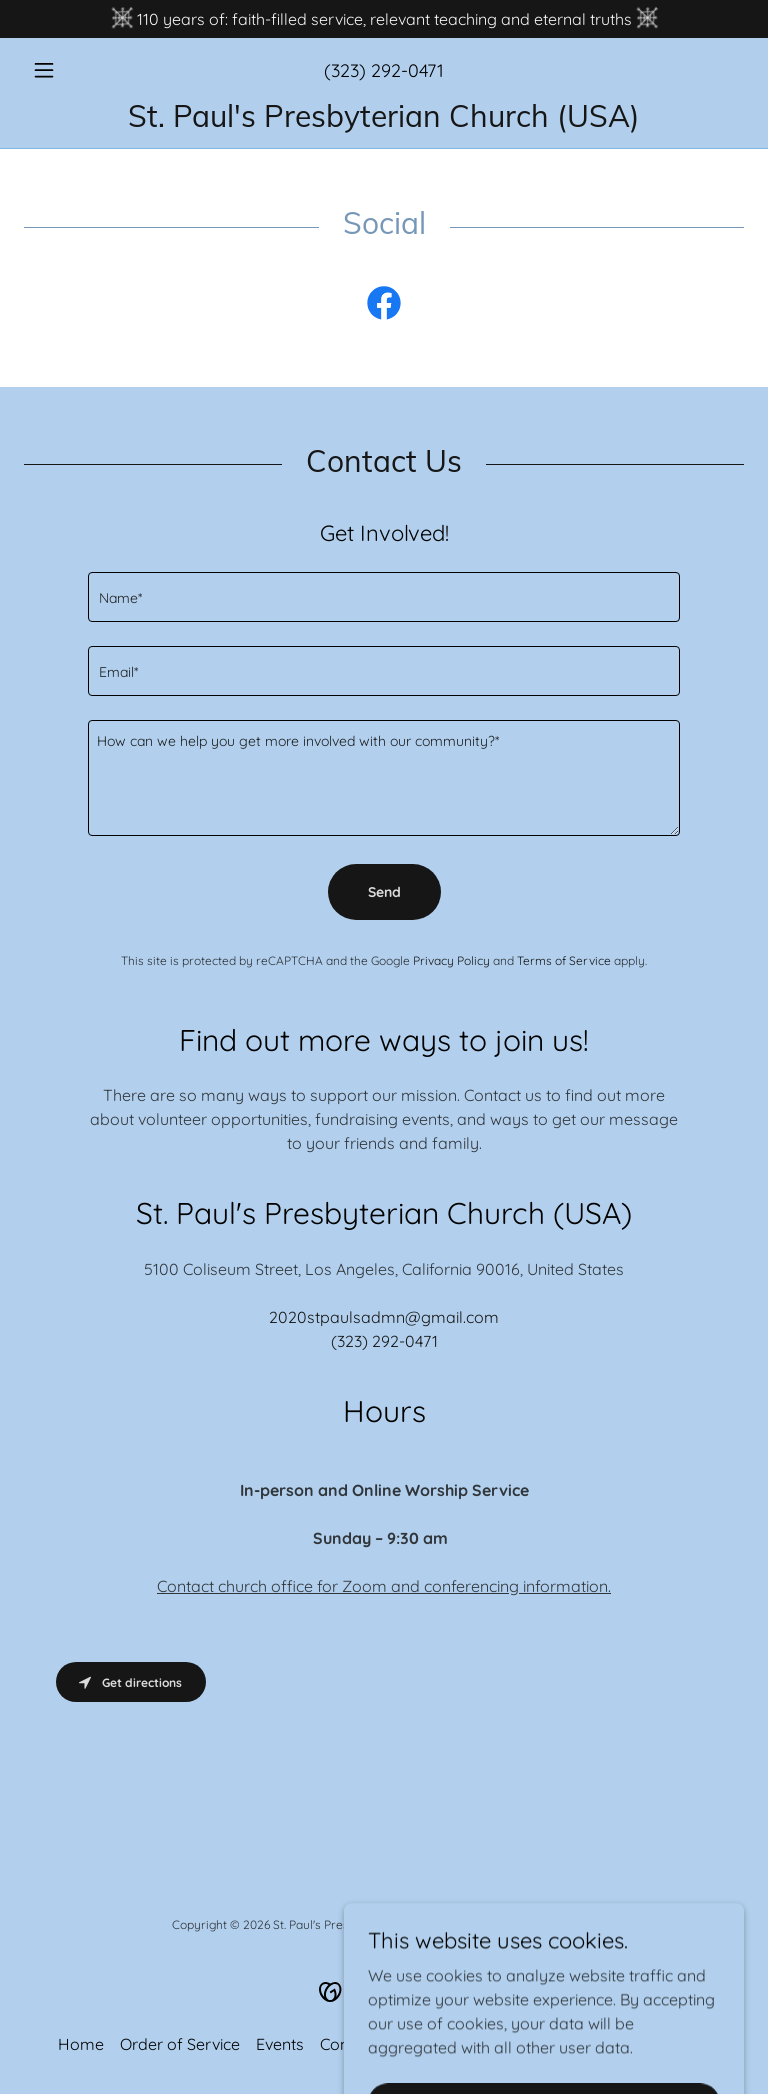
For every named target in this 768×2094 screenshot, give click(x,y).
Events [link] (280, 2044)
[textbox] (384, 597)
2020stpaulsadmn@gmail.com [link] (384, 1317)
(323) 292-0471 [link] (384, 70)
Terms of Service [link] (564, 960)
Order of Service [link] (180, 2044)
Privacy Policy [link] (451, 960)
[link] (384, 121)
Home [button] (81, 2044)
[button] (78, 70)
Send (384, 892)
